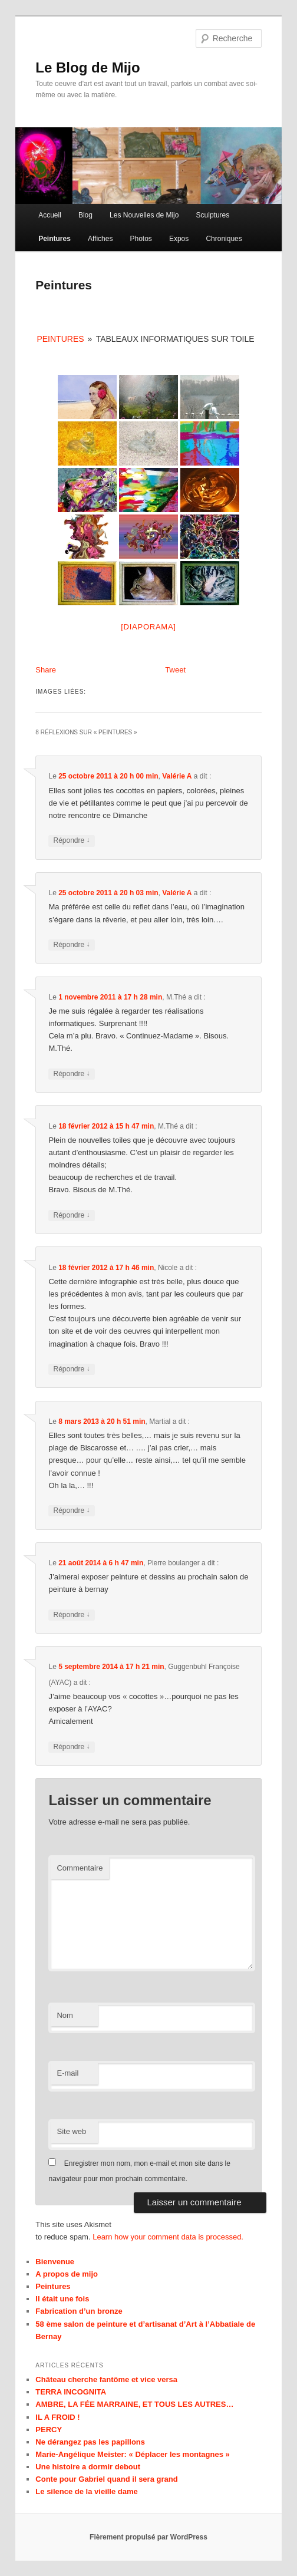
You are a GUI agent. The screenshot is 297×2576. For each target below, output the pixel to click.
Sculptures (213, 215)
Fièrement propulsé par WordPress (148, 2537)
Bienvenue (54, 2261)
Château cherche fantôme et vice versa (106, 2379)
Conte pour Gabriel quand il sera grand (106, 2479)
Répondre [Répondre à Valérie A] (71, 840)
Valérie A (177, 776)
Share (45, 669)
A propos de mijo (66, 2274)
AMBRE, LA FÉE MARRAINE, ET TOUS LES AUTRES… (134, 2404)
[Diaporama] (148, 626)
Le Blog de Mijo (87, 67)
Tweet (175, 669)
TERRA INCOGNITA (70, 2391)
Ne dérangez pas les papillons (90, 2442)
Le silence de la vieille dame (86, 2491)
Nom (64, 2015)
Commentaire (80, 1867)
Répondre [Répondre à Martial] (71, 1510)
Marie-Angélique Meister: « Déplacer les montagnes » (132, 2454)
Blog (85, 215)
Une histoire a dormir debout (87, 2466)
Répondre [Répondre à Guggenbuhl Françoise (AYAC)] (71, 1747)
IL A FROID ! (57, 2417)
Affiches (100, 239)
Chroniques (224, 239)
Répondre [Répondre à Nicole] (71, 1369)
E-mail (67, 2073)
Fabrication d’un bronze (78, 2311)
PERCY (48, 2429)
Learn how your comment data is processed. (168, 2236)
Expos (179, 239)
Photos (140, 239)
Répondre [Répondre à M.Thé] (71, 1074)
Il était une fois (62, 2298)
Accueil (49, 215)
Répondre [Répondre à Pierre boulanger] (71, 1615)
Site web (71, 2131)
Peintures (54, 239)
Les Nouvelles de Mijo (144, 215)
